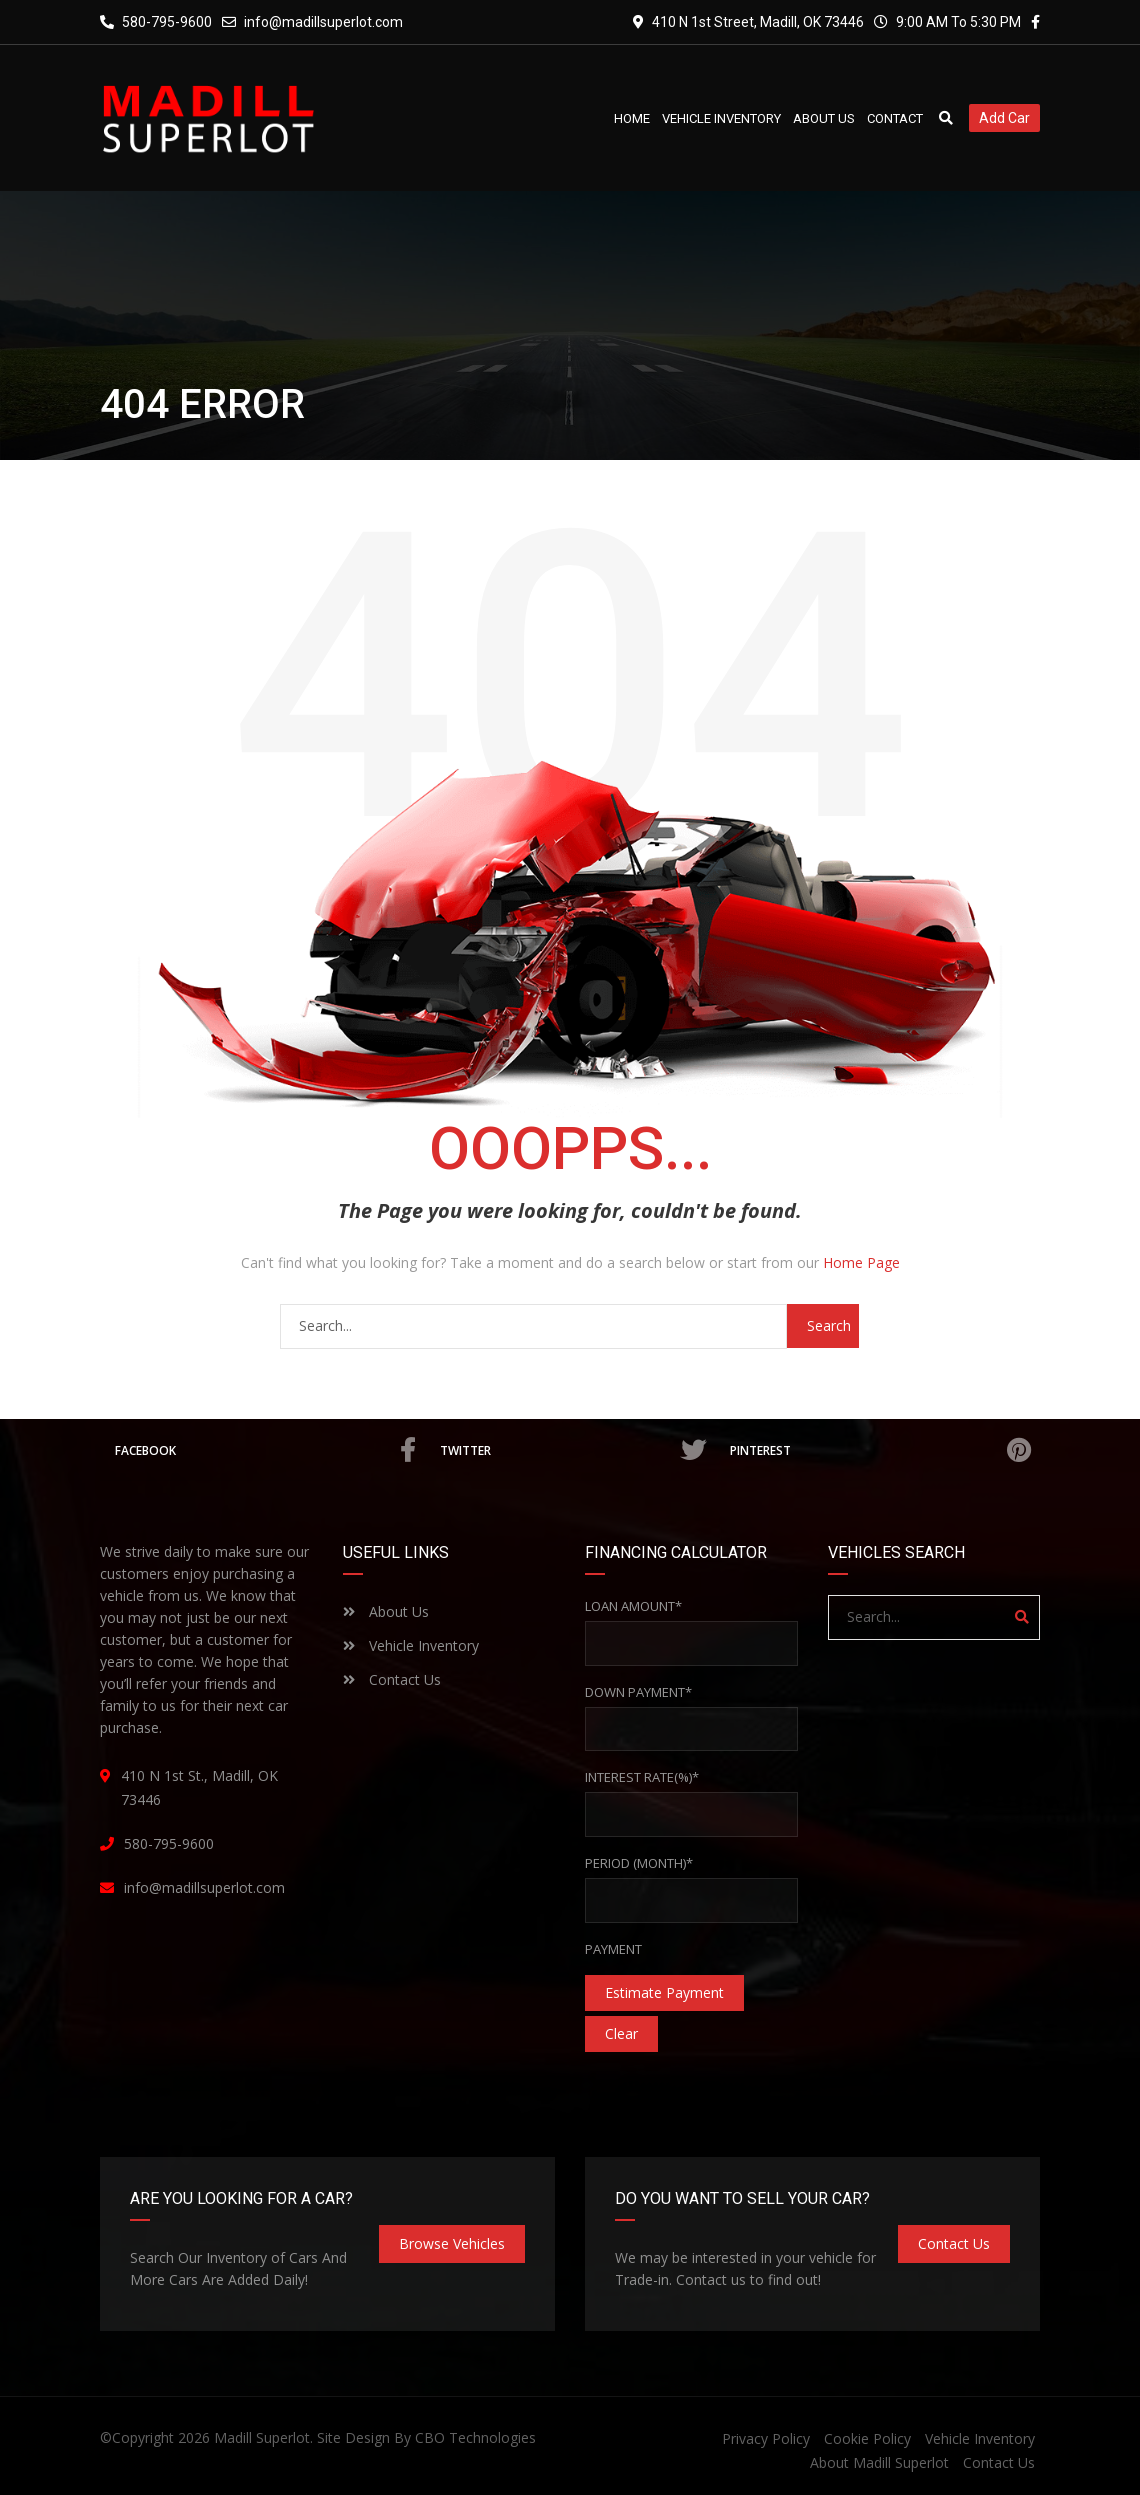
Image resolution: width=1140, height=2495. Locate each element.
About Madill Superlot (879, 2462)
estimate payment (664, 1992)
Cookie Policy (867, 2438)
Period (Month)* (639, 1863)
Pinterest (880, 1450)
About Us (386, 1611)
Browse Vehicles (452, 2243)
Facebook (265, 1450)
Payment (613, 1949)
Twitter (572, 1450)
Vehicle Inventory (411, 1645)
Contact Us (392, 1679)
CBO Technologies (475, 2437)
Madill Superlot (262, 2437)
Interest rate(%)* (642, 1777)
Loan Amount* (633, 1606)
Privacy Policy (766, 2438)
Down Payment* (638, 1692)
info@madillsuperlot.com (323, 22)
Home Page (861, 1262)
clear (621, 2033)
